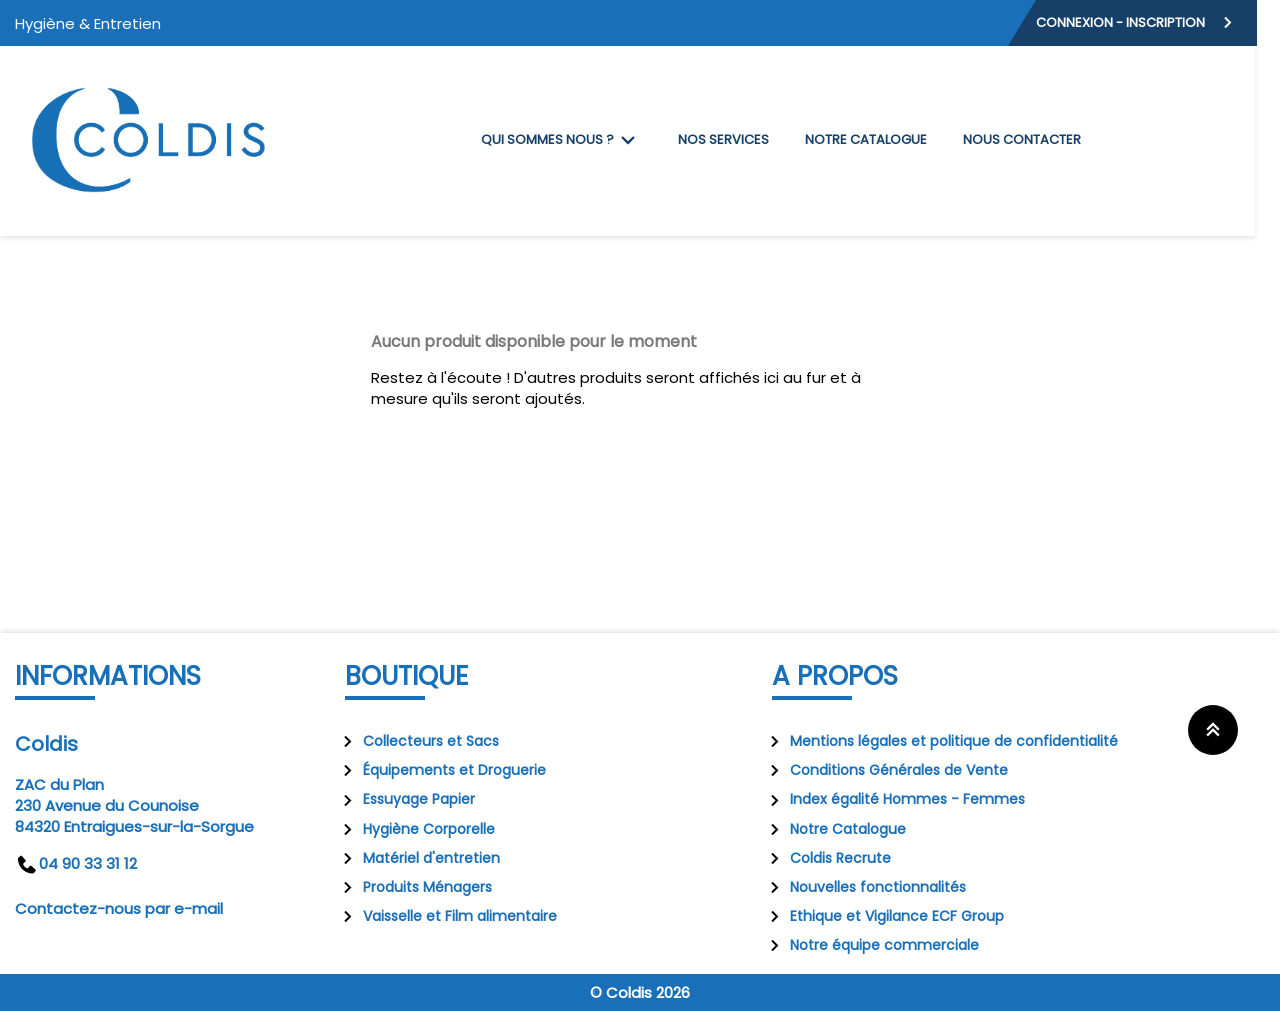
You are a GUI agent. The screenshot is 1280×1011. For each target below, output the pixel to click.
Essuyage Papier (405, 799)
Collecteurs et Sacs (417, 741)
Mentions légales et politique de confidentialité (940, 741)
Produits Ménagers (413, 887)
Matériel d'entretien (417, 858)
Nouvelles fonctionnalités (864, 887)
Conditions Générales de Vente (885, 770)
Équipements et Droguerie (440, 770)
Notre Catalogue (834, 829)
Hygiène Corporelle (415, 829)
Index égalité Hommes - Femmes (893, 799)
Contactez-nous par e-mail (119, 908)
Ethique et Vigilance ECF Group (883, 916)
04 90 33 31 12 (76, 863)
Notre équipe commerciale (870, 945)
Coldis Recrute (826, 858)
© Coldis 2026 (640, 992)
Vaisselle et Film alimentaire (446, 916)
